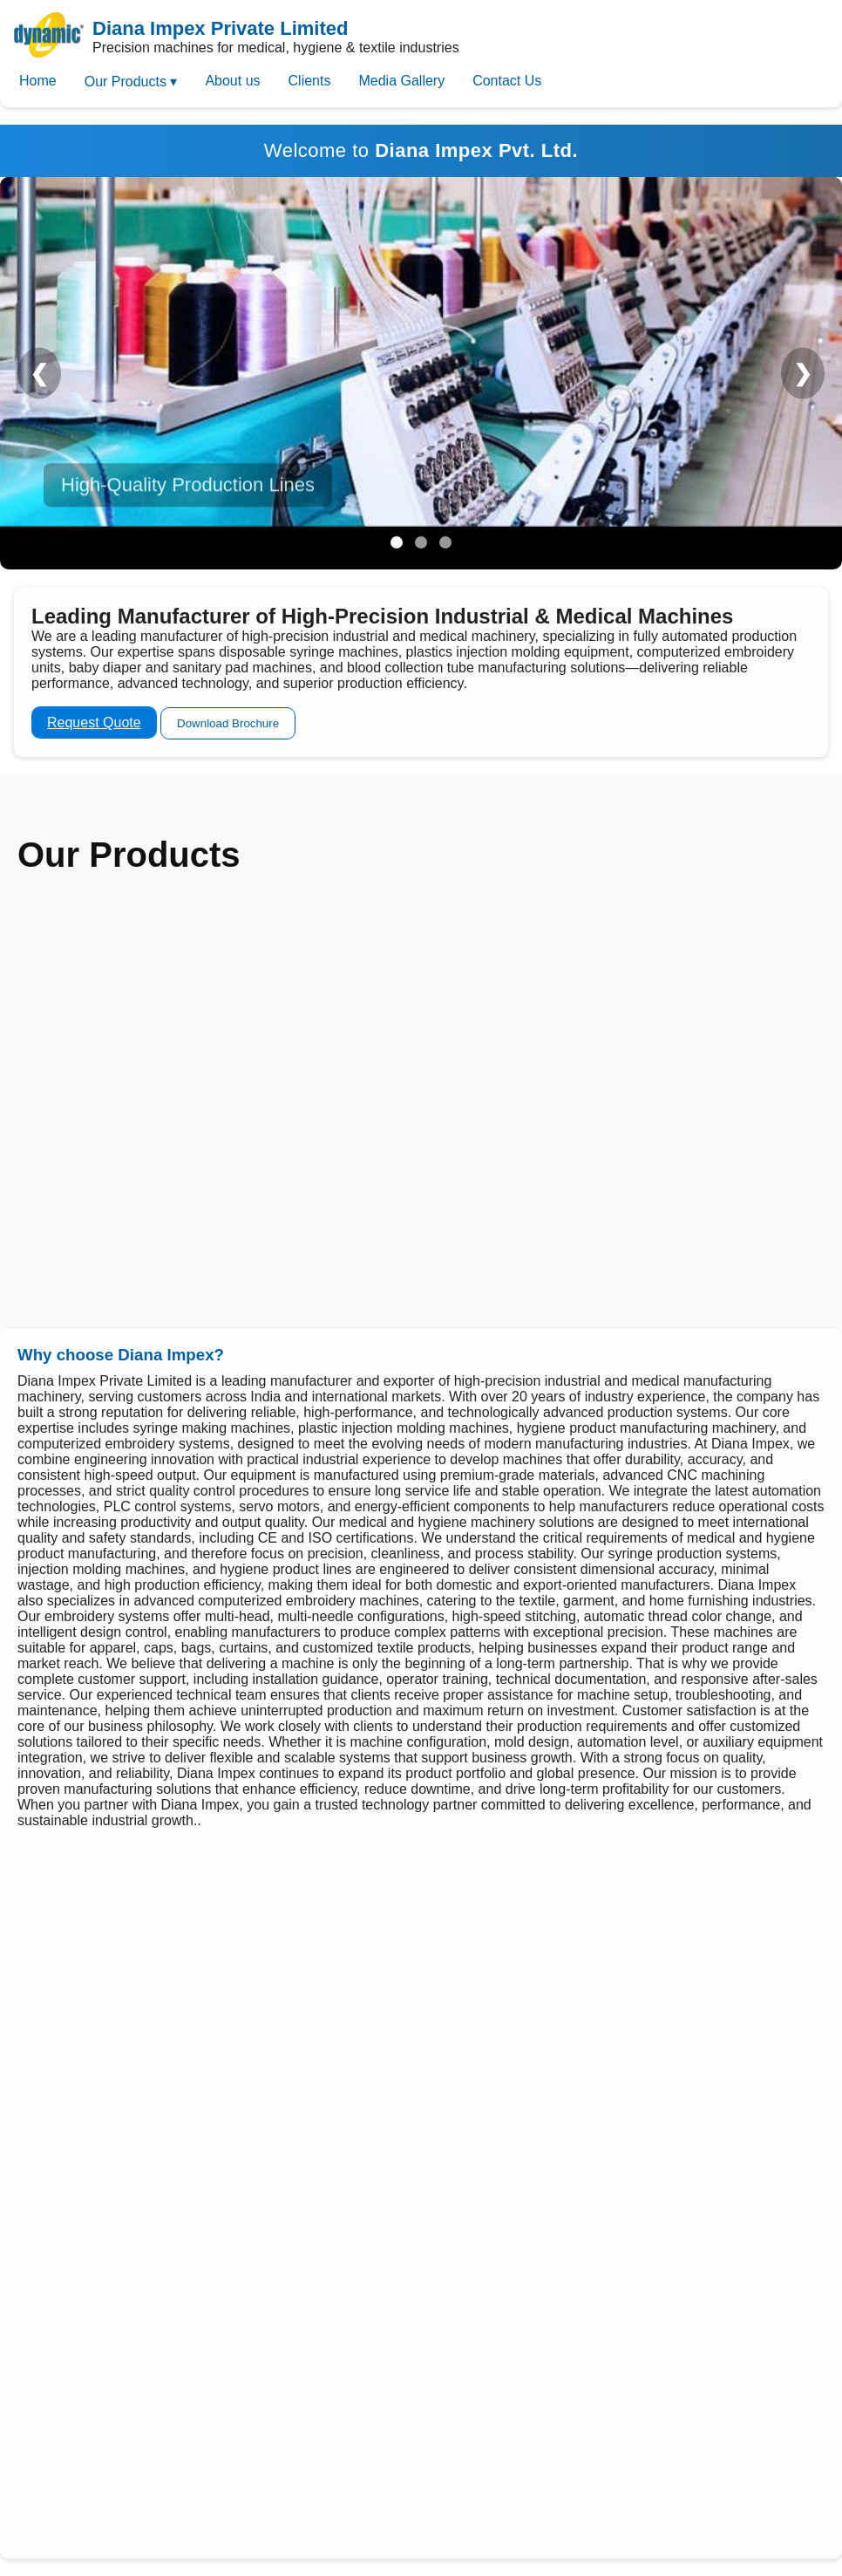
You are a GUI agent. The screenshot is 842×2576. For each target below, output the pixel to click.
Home (38, 80)
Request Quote (94, 722)
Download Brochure (228, 723)
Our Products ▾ (131, 81)
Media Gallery (401, 80)
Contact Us (506, 80)
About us (232, 80)
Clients (310, 80)
